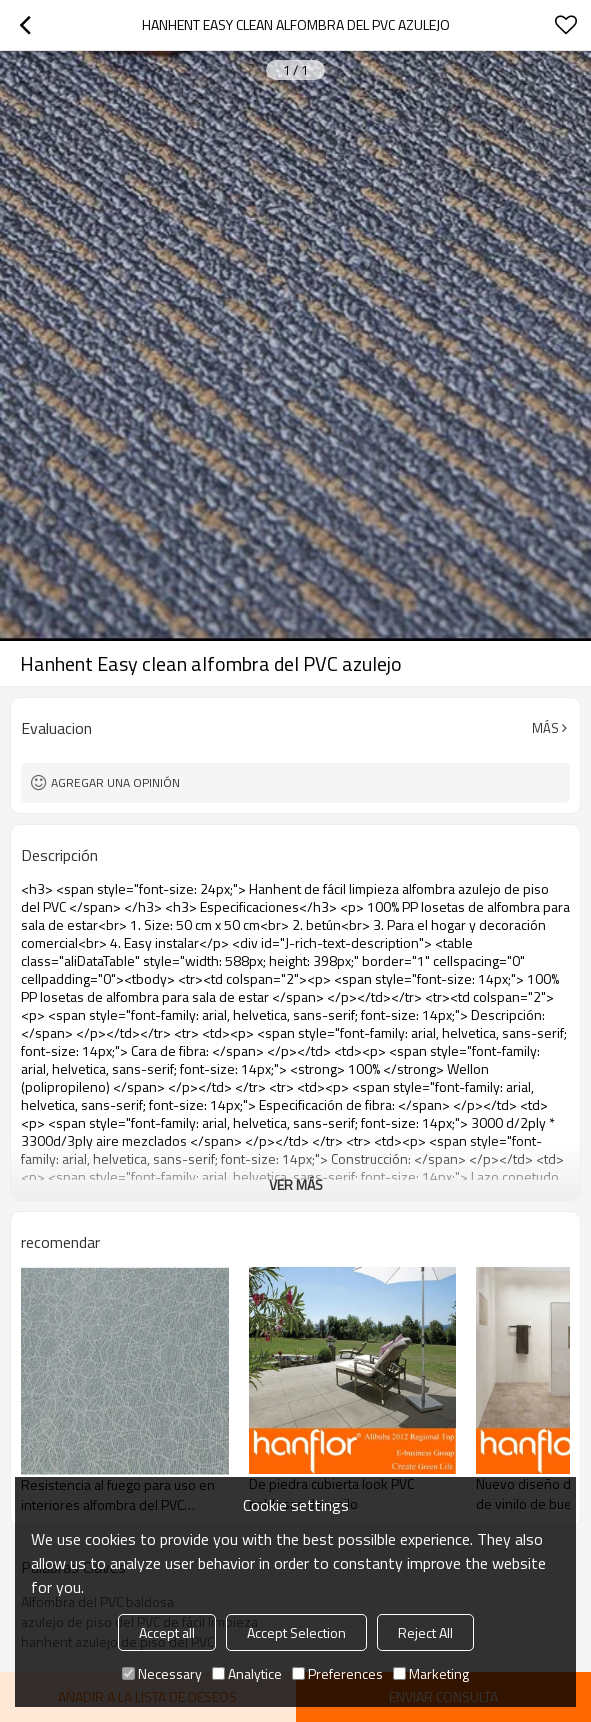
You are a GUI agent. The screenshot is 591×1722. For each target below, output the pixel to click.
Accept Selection (296, 1632)
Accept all (167, 1632)
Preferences (337, 1673)
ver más (296, 1184)
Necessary (162, 1673)
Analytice (247, 1673)
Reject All (425, 1632)
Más (545, 728)
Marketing (431, 1673)
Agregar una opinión (115, 782)
